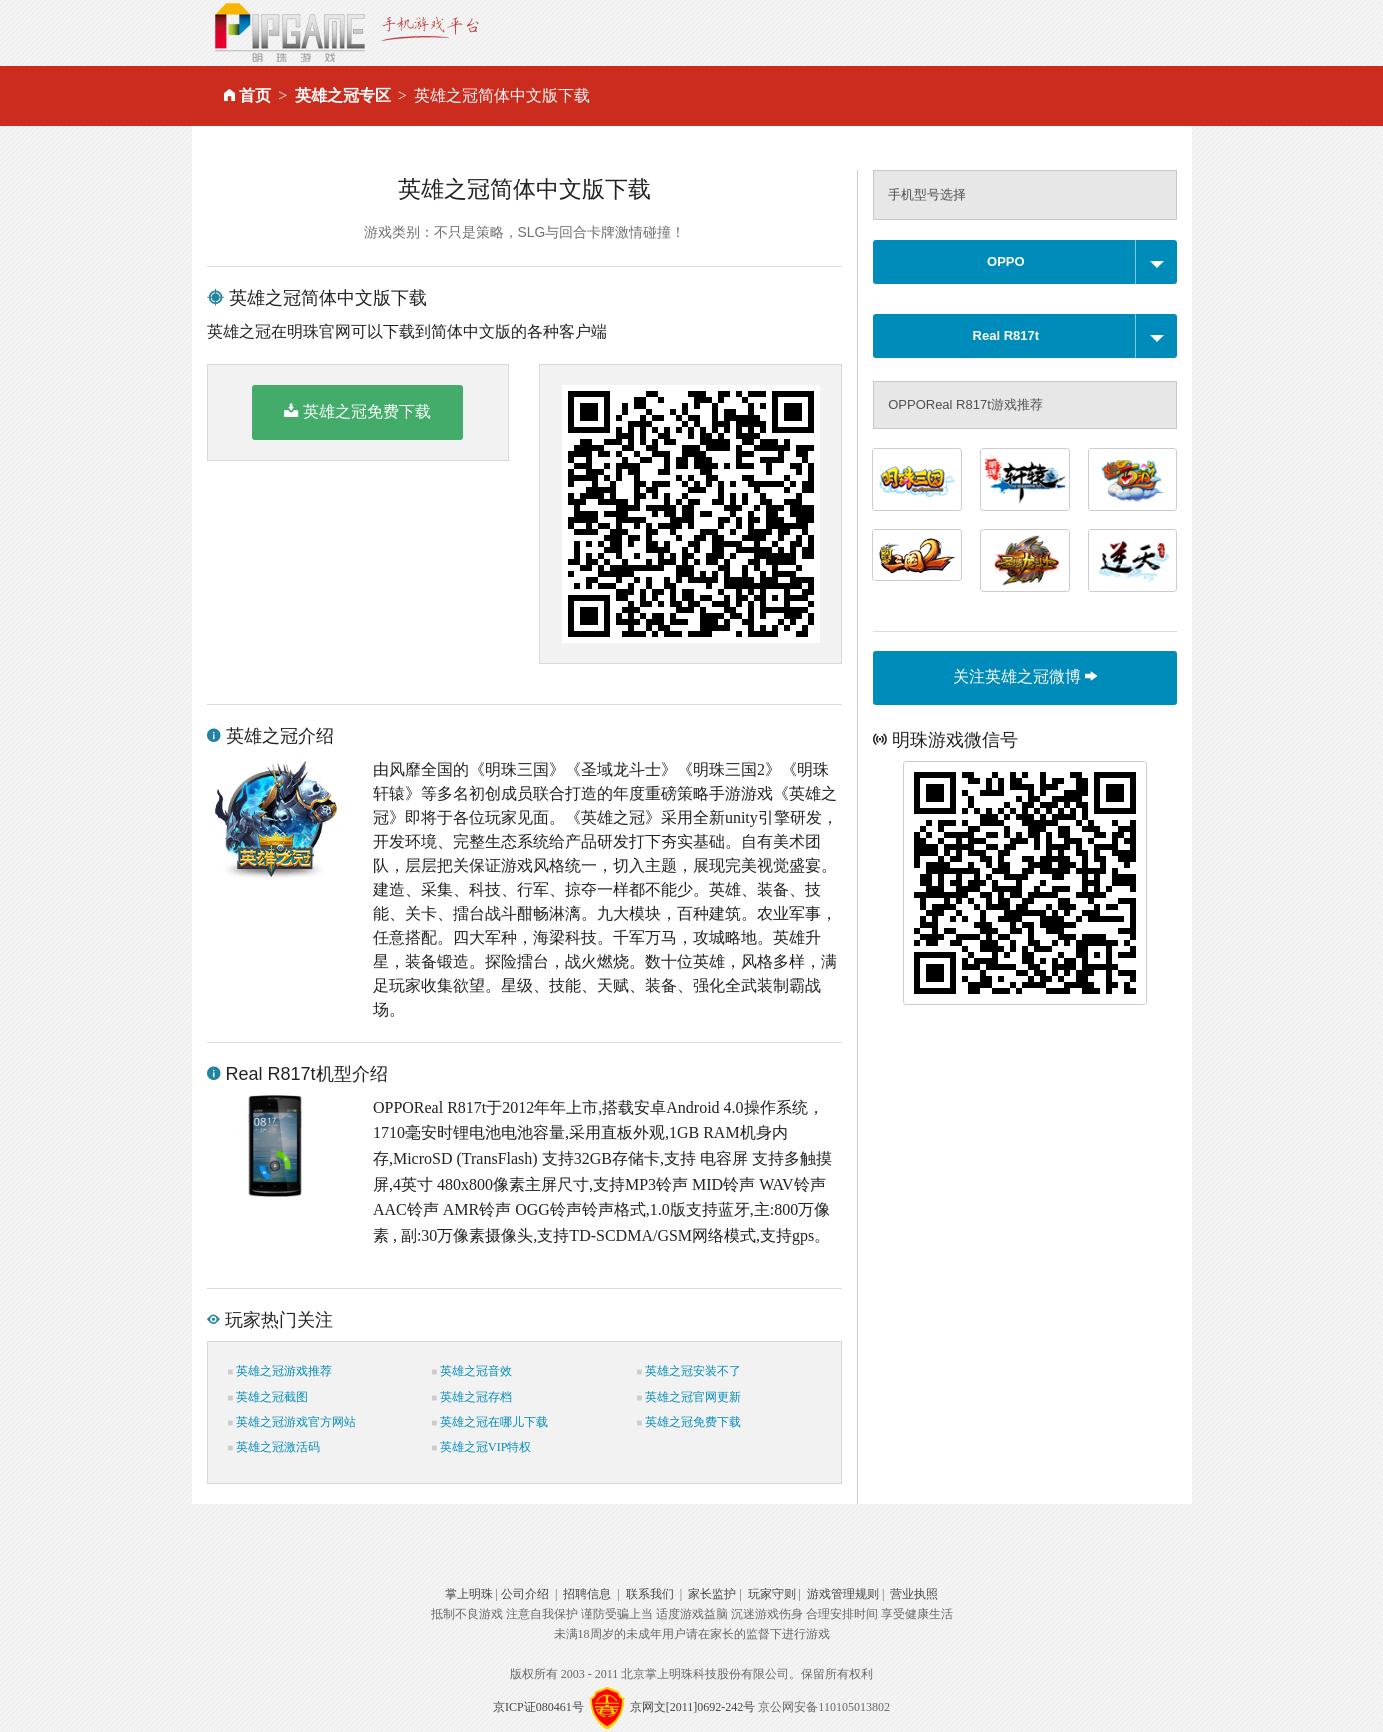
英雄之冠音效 (472, 1371)
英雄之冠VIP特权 (481, 1447)
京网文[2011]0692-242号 (693, 1707)
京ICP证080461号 (538, 1707)
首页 (255, 95)
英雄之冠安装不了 (689, 1371)
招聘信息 (587, 1594)
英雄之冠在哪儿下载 (490, 1422)
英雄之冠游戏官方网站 (292, 1422)
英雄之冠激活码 (274, 1447)
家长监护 (712, 1594)
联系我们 (650, 1594)
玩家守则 (772, 1594)
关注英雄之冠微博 (1025, 676)
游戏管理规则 (843, 1594)
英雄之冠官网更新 (689, 1397)
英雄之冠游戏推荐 (280, 1371)
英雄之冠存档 (472, 1397)
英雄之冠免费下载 (357, 411)
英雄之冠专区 (343, 95)
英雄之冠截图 (268, 1397)
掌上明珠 (469, 1594)
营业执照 (914, 1594)
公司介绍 (525, 1594)
